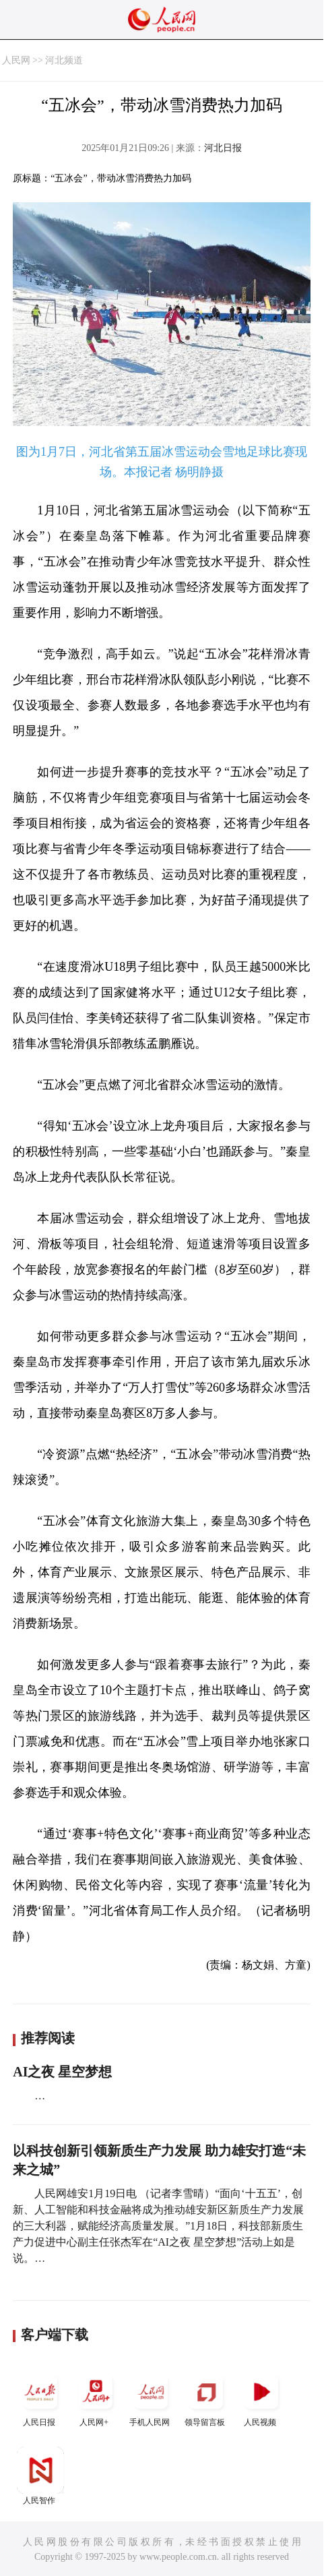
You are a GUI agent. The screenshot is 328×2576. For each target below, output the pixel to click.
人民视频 (261, 2397)
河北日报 (223, 148)
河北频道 (64, 60)
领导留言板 (206, 2397)
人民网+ (95, 2397)
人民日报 (40, 2397)
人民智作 (40, 2476)
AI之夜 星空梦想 (62, 2071)
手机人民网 (150, 2397)
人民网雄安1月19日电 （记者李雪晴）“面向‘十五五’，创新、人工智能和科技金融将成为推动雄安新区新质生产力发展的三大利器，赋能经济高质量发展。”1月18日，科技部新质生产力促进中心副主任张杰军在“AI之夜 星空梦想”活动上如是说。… (158, 2226)
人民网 (16, 60)
